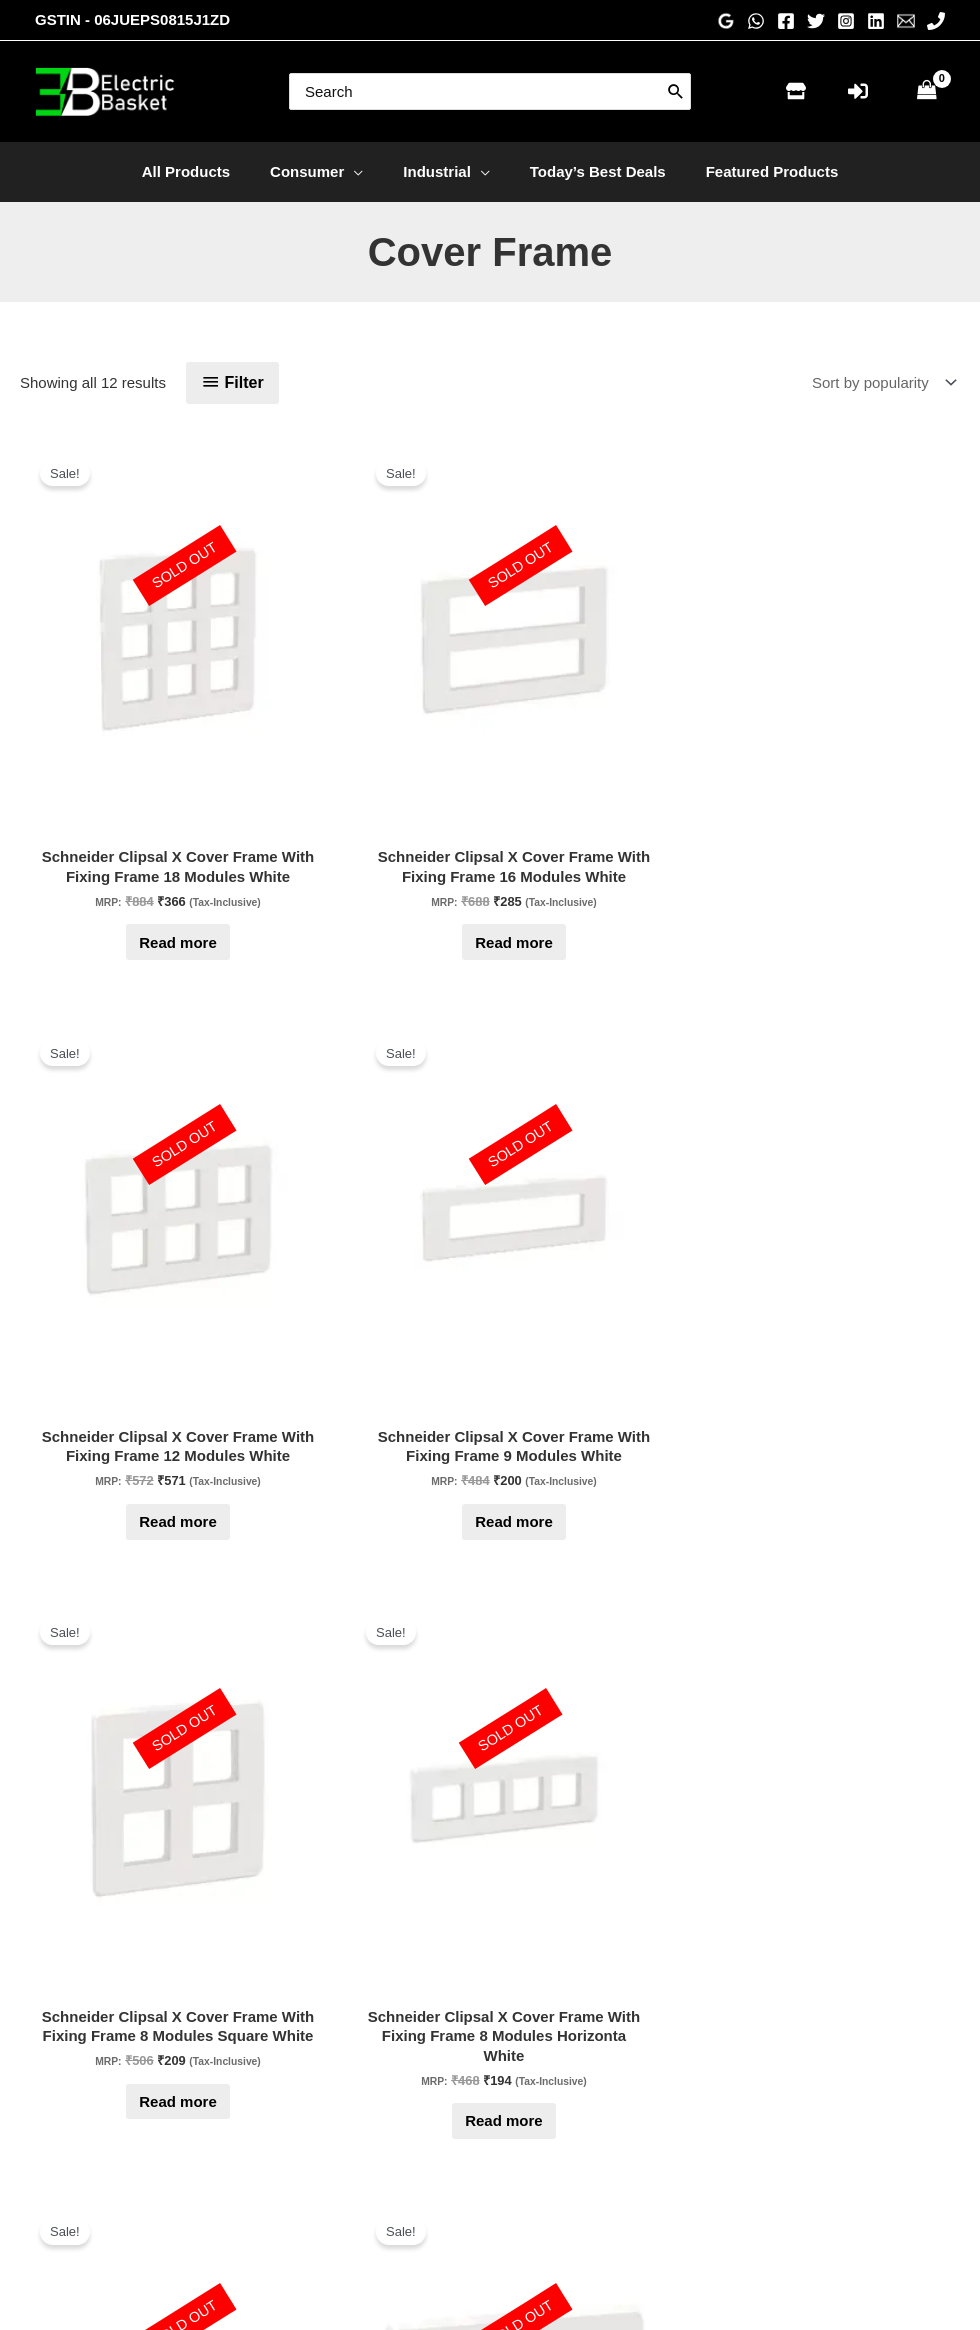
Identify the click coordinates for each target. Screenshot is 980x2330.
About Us (546, 2060)
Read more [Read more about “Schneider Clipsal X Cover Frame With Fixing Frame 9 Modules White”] (682, 822)
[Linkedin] (876, 21)
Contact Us (312, 2116)
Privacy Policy (561, 2116)
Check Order (317, 2144)
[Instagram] (846, 21)
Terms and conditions (586, 2199)
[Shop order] (880, 383)
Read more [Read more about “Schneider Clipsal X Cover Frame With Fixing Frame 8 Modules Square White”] (874, 841)
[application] (363, 171)
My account (313, 2172)
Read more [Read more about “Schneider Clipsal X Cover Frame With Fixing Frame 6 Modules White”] (298, 1305)
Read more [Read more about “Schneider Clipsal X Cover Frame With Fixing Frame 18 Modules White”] (106, 822)
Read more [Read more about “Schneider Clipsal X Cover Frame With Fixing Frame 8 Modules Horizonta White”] (106, 1325)
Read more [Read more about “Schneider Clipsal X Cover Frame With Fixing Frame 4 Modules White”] (490, 1305)
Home (295, 2060)
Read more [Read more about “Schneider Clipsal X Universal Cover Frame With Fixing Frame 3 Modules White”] (682, 1325)
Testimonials (556, 2088)
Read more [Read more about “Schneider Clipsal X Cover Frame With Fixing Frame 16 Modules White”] (298, 822)
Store (293, 2088)
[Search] (676, 91)
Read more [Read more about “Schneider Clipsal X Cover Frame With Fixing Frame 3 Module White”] (874, 1305)
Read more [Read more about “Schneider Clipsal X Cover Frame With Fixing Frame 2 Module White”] (106, 1789)
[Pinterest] (836, 2106)
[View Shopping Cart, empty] (927, 91)
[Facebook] (786, 21)
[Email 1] (906, 21)
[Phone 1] (936, 21)
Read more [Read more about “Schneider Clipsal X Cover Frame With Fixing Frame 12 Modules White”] (490, 822)
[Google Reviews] (726, 21)
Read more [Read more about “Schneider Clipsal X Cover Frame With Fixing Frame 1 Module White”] (298, 1789)
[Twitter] (816, 21)
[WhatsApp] (756, 21)
